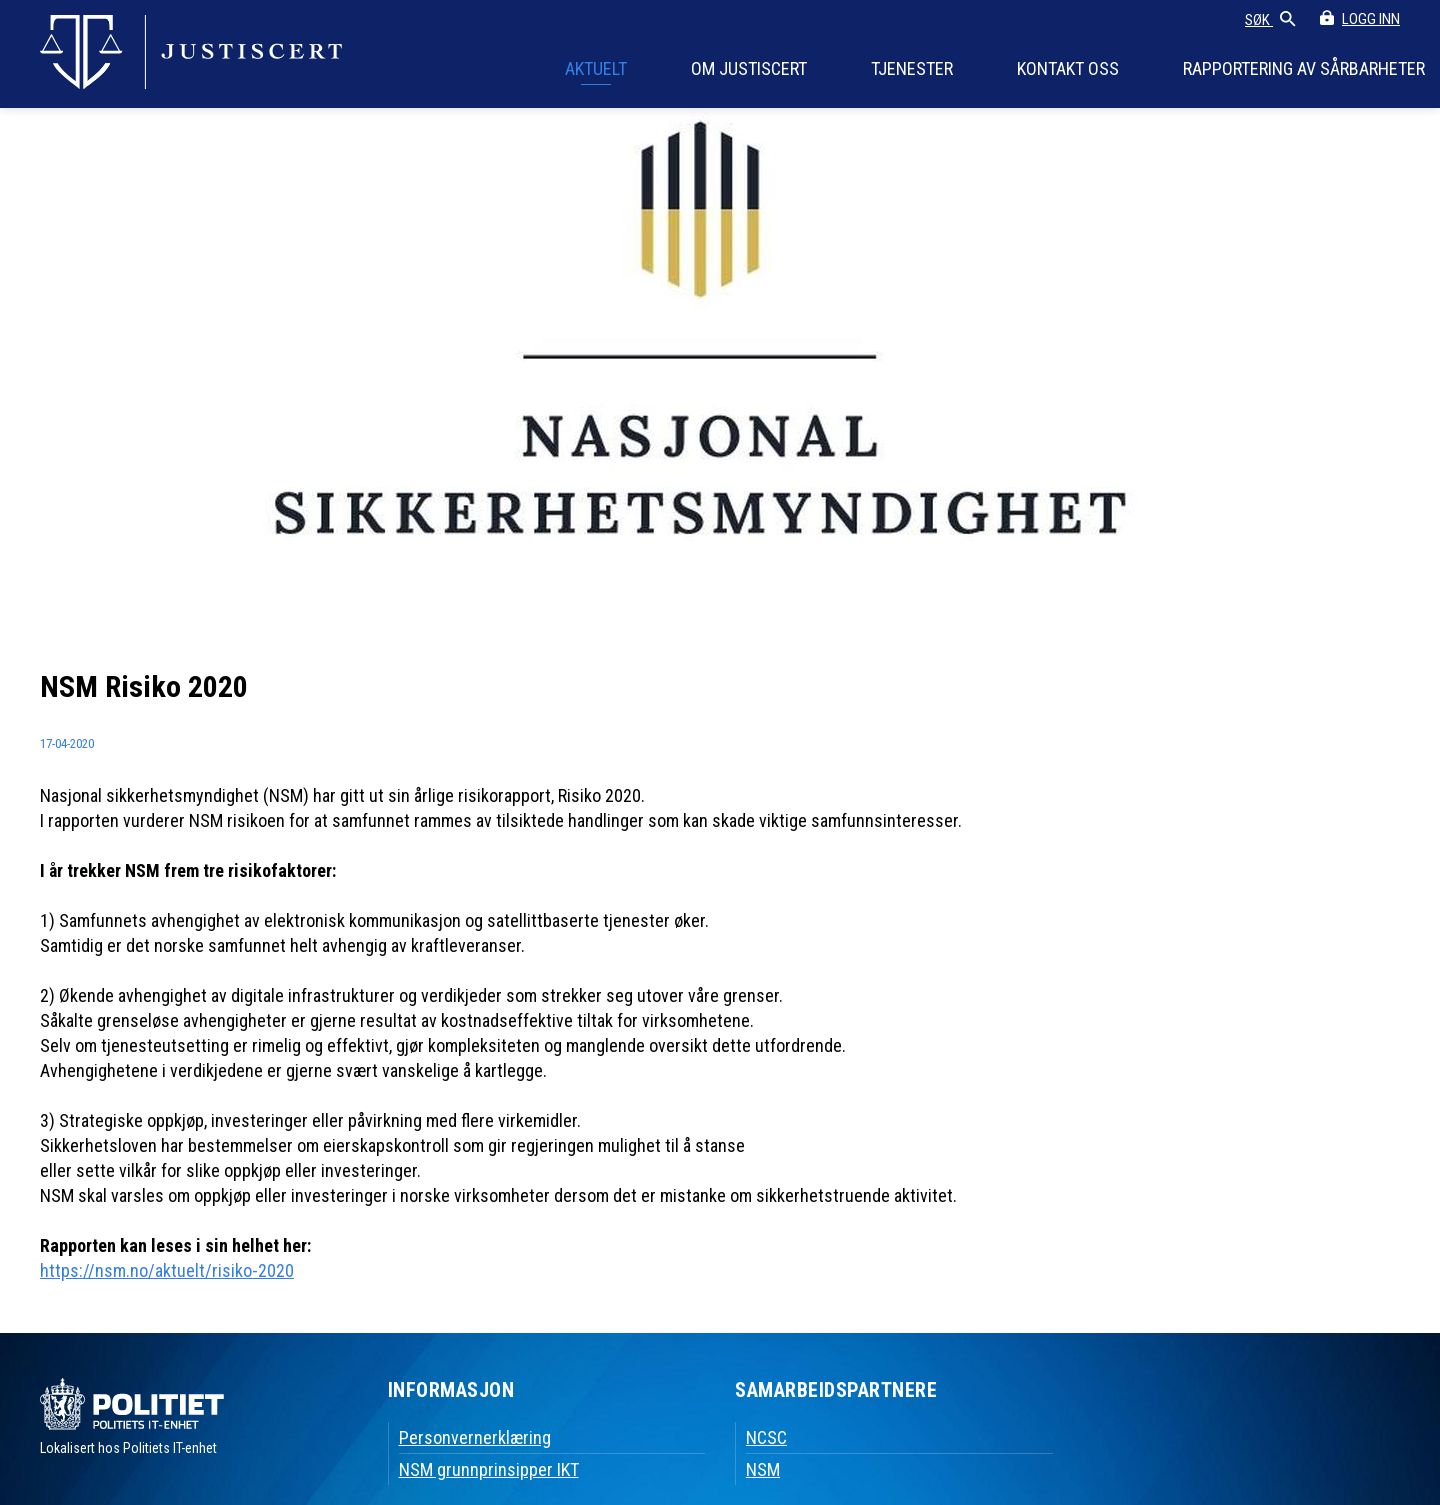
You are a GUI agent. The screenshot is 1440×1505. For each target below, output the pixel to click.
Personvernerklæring (475, 1437)
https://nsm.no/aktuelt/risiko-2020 (167, 1270)
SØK (1270, 20)
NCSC (766, 1437)
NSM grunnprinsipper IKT (489, 1469)
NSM (763, 1469)
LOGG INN (1371, 19)
